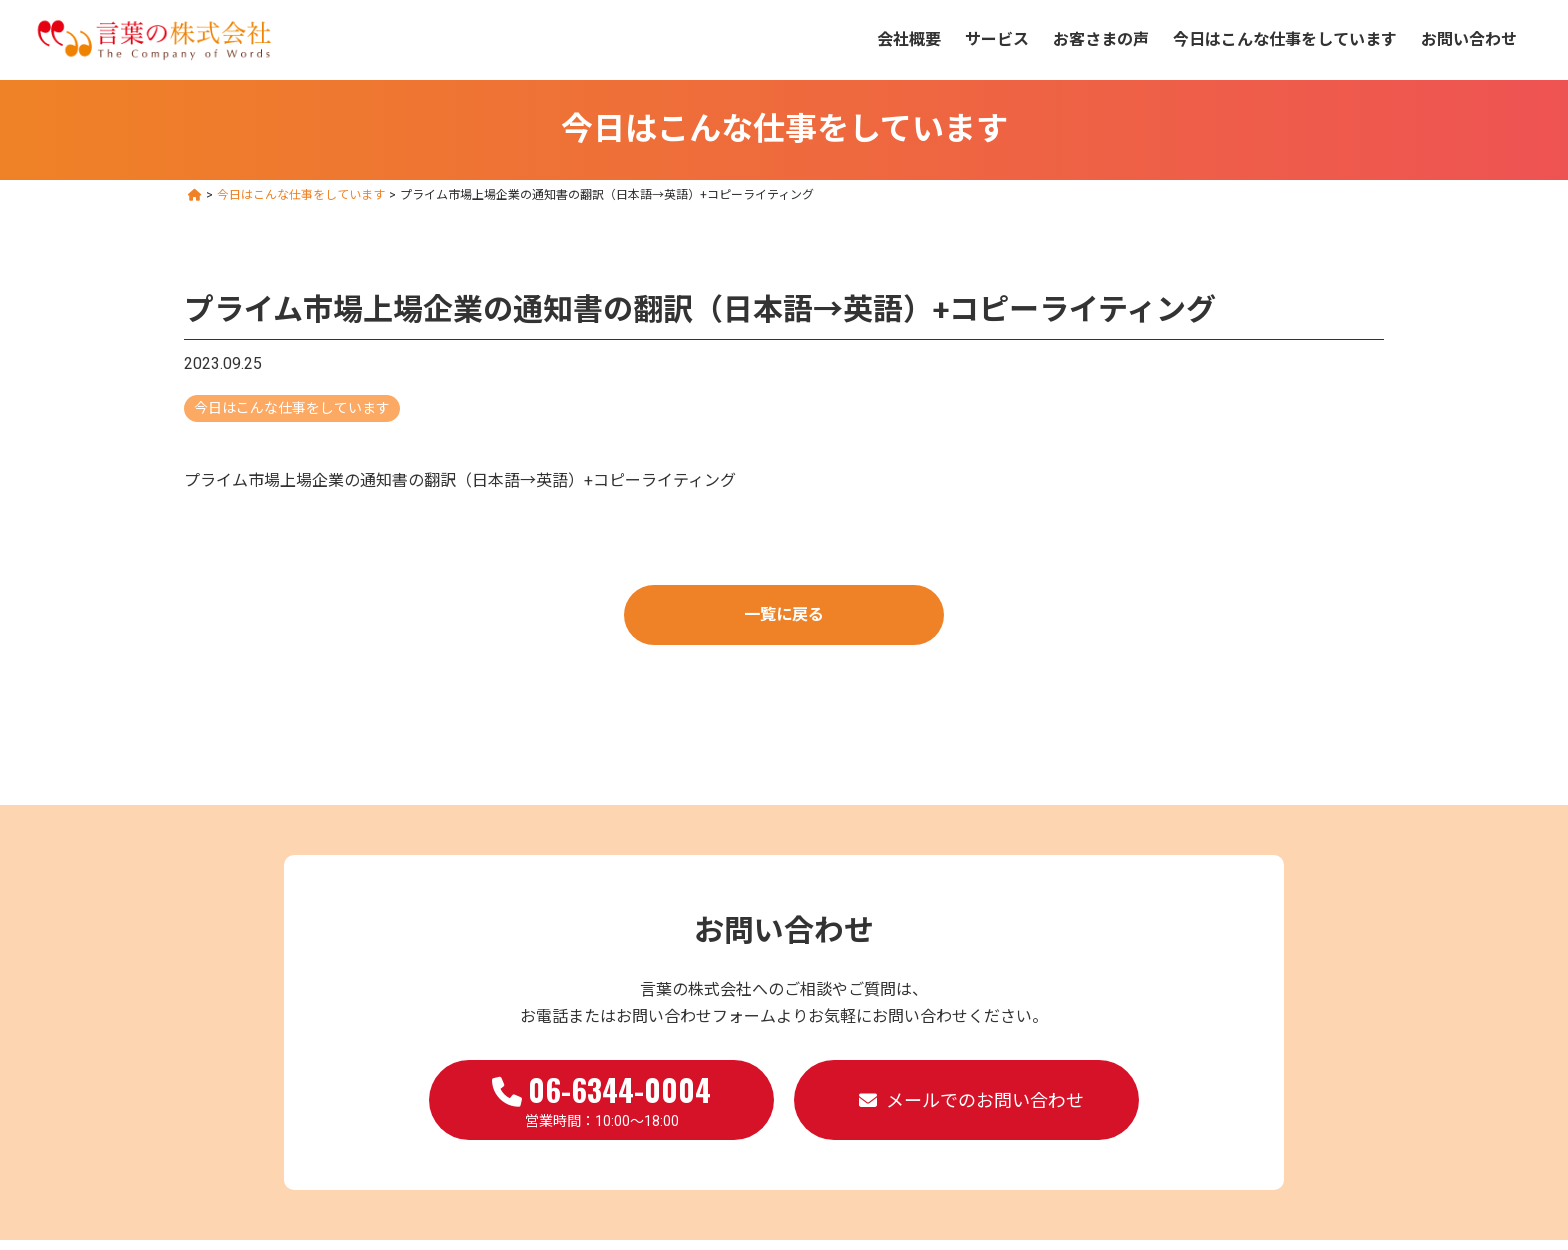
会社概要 (909, 39)
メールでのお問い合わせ (985, 1100)
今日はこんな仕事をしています (1285, 39)
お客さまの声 (1101, 39)
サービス (997, 39)
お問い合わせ (1469, 39)
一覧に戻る (784, 614)
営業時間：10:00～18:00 (601, 1098)
